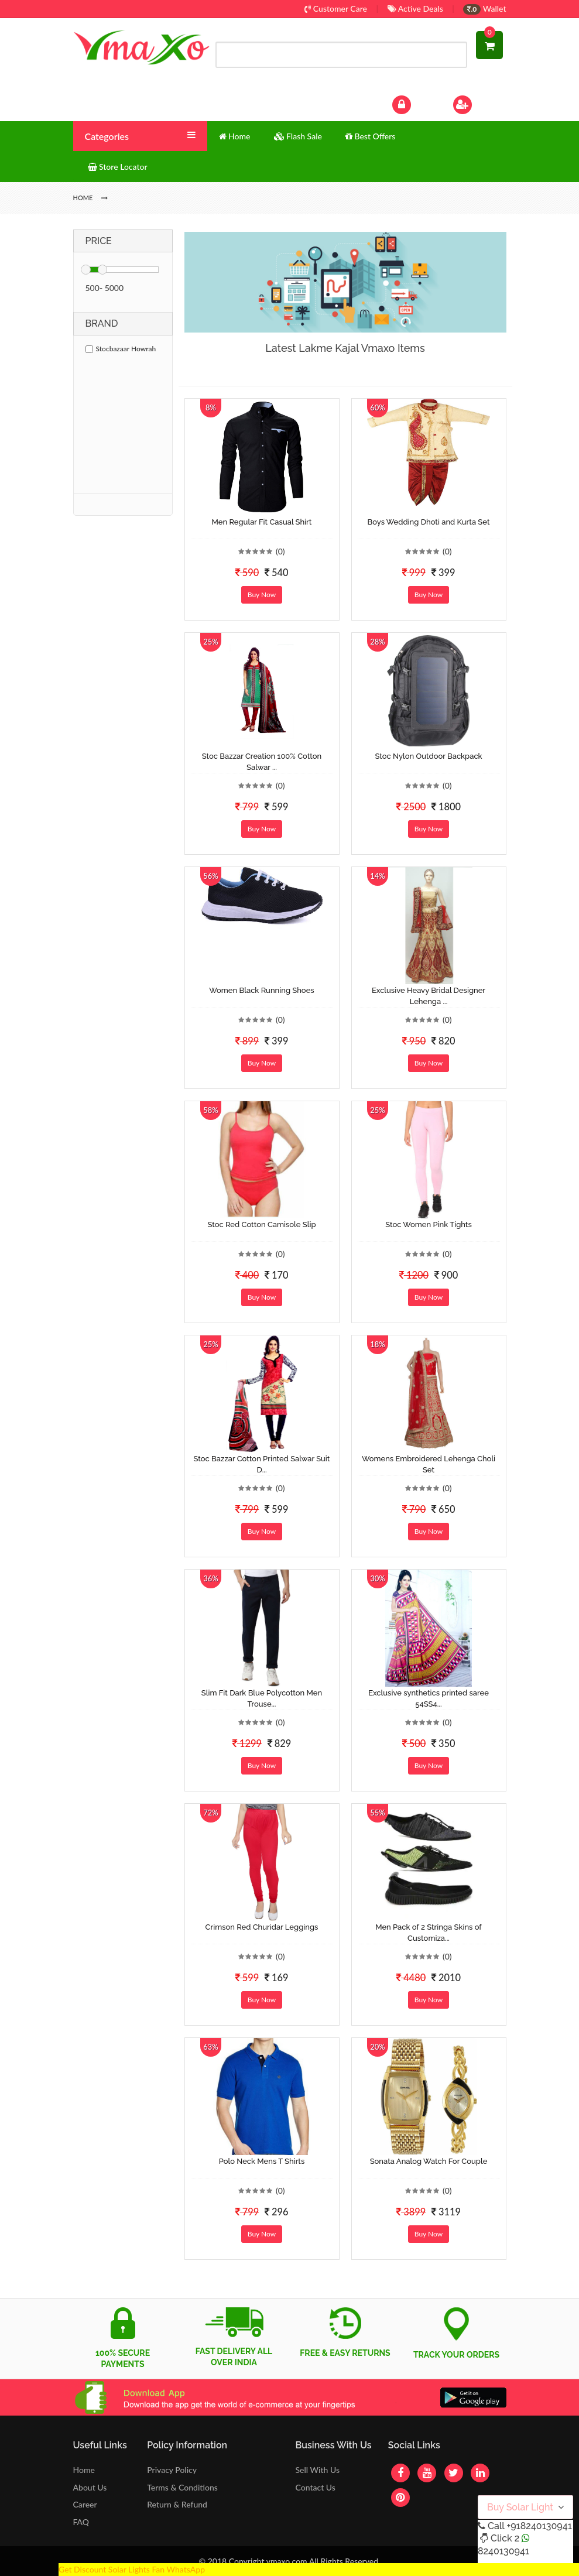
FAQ (81, 2522)
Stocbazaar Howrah (120, 348)
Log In (413, 103)
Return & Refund (177, 2504)
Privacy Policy (172, 2470)
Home (84, 2470)
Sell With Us (317, 2470)
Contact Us (315, 2487)
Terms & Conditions (182, 2487)
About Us (90, 2487)
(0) (280, 551)
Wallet (484, 8)
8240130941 (503, 2551)
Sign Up (477, 103)
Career (85, 2504)
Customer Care (335, 8)
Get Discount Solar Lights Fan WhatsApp (132, 2569)
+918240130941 (538, 2526)
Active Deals (415, 8)
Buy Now (262, 594)
